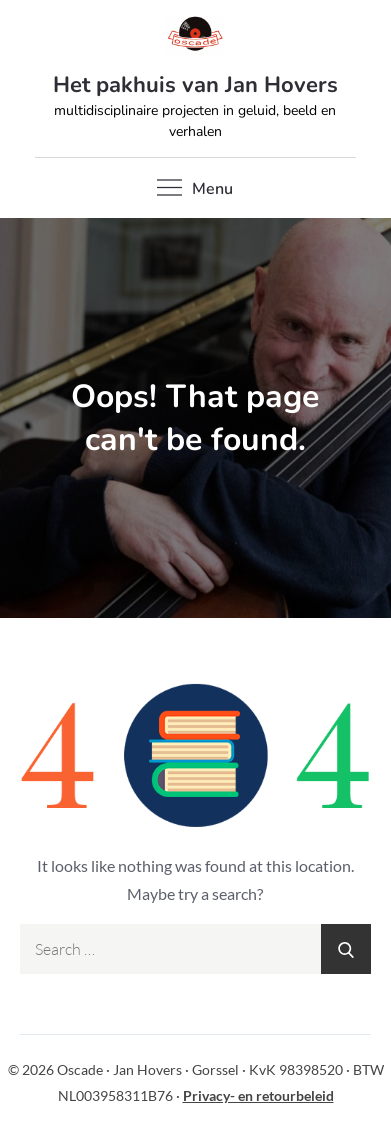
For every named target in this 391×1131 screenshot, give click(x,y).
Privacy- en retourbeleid (258, 1095)
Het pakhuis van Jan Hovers (195, 85)
